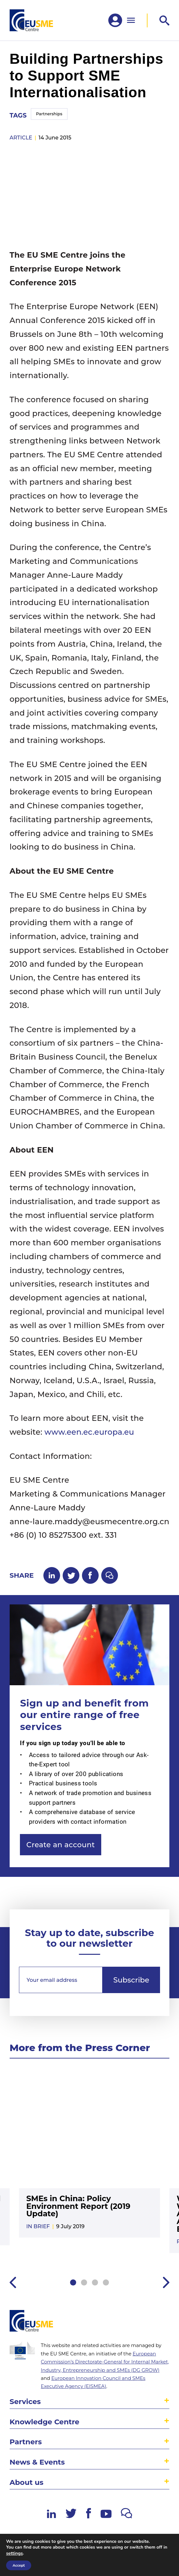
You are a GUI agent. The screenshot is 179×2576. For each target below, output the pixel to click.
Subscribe (131, 1979)
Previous (13, 2282)
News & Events (37, 2462)
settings (14, 2553)
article (21, 137)
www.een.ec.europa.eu (89, 1432)
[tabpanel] (89, 2157)
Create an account (60, 1844)
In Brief (38, 2226)
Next (166, 2282)
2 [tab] (84, 2282)
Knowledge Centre (44, 2421)
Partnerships (49, 113)
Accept (19, 2565)
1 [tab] (73, 2282)
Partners (26, 2441)
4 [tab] (106, 2282)
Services (25, 2401)
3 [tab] (95, 2282)
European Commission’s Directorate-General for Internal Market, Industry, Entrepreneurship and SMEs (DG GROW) (105, 2362)
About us (26, 2482)
